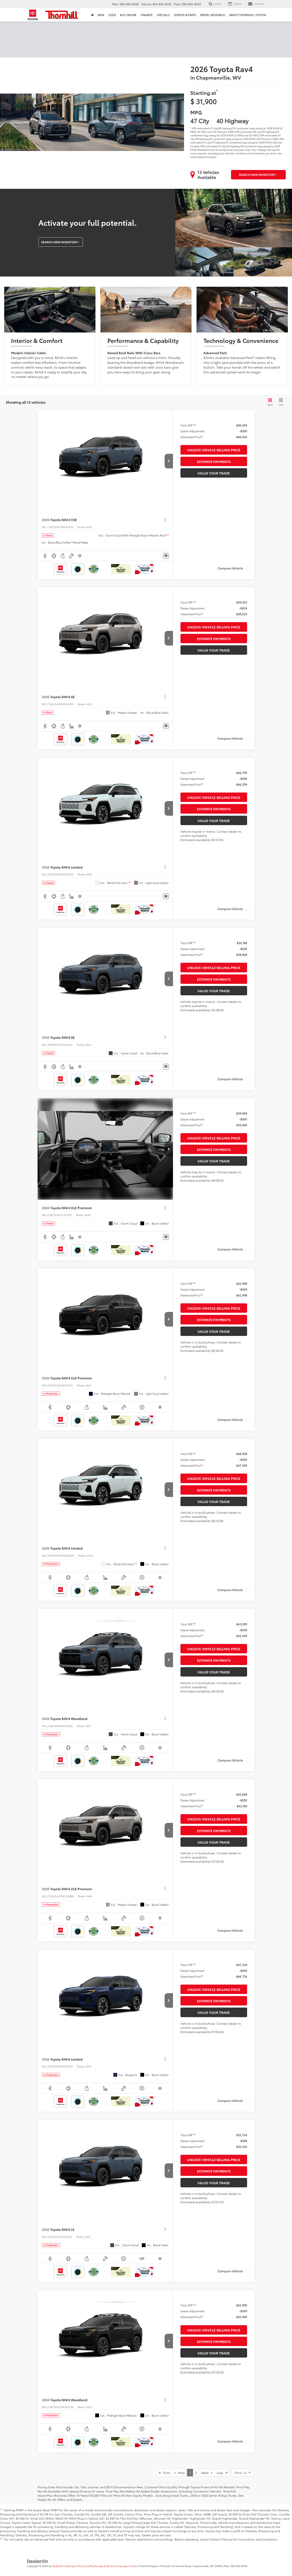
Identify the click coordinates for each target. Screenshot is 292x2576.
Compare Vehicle (230, 568)
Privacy (81, 2566)
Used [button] (112, 15)
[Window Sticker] (166, 556)
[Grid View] (269, 402)
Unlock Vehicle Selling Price (213, 449)
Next (206, 2472)
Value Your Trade (214, 473)
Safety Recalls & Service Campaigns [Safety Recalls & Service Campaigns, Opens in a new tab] (108, 2566)
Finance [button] (147, 15)
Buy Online (128, 15)
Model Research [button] (212, 15)
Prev (179, 2472)
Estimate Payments (214, 461)
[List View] (281, 402)
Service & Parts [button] (185, 15)
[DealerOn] (37, 2561)
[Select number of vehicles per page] (242, 2472)
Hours (134, 2566)
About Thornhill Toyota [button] (247, 15)
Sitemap (70, 2566)
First (164, 2472)
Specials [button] (163, 15)
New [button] (101, 15)
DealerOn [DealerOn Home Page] (57, 2566)
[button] (169, 461)
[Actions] (165, 519)
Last (222, 2472)
